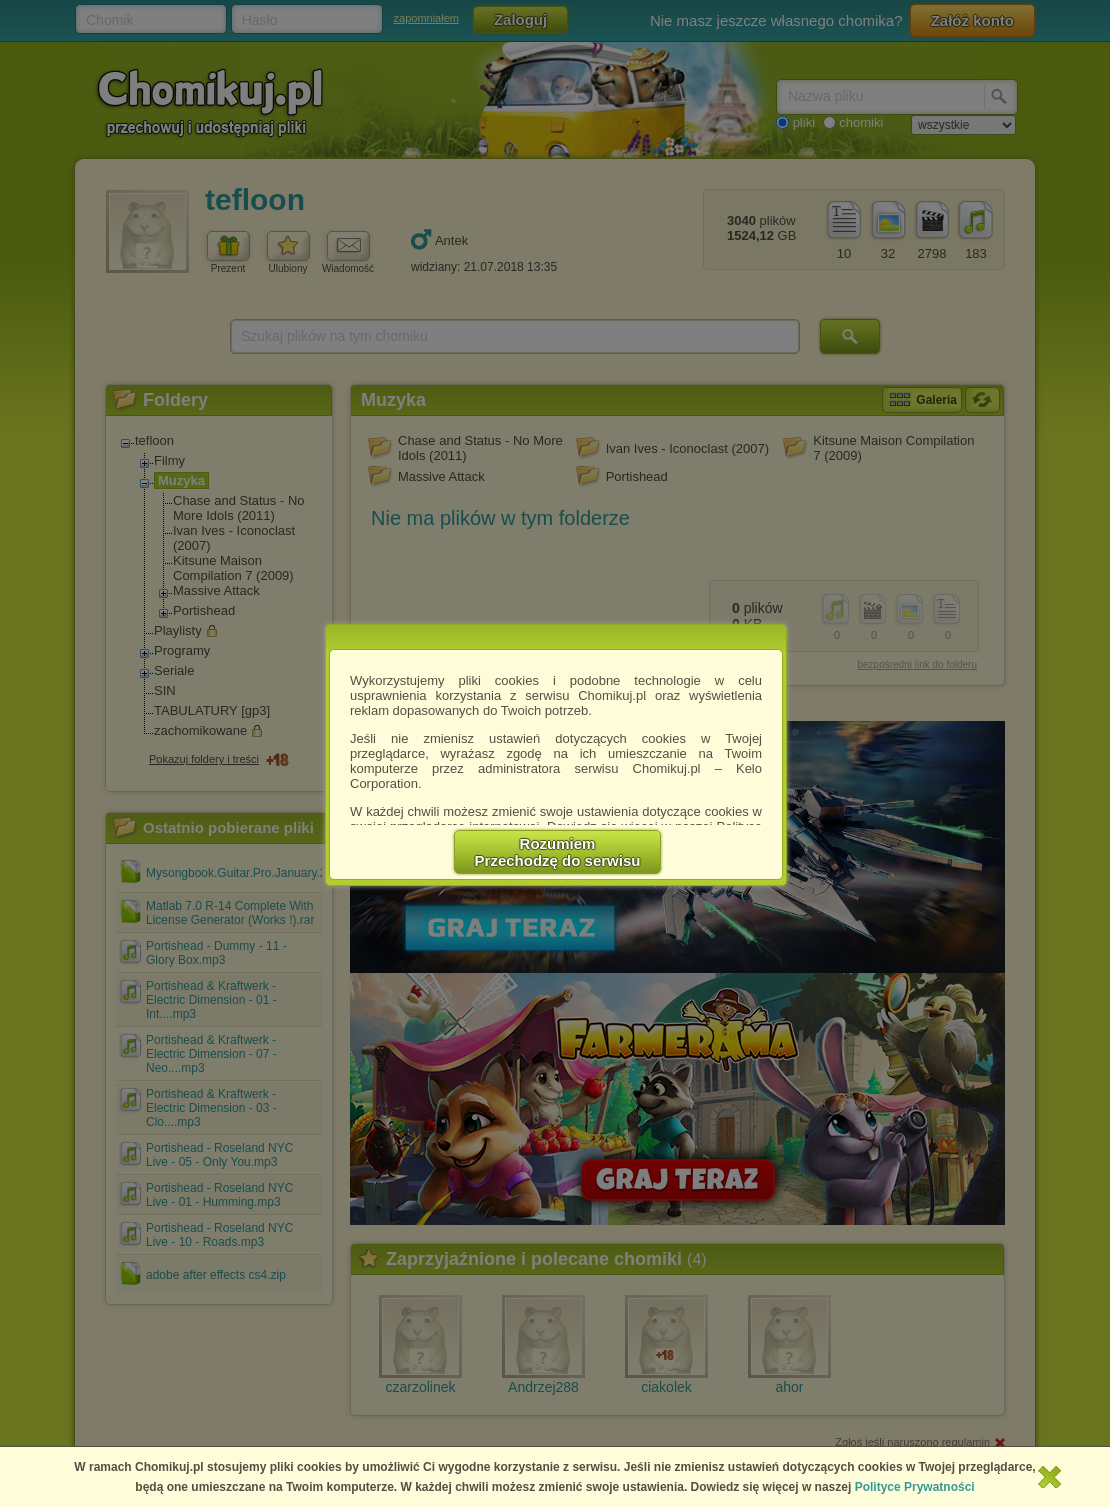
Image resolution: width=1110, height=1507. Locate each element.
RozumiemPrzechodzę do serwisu (558, 852)
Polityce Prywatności (915, 1487)
